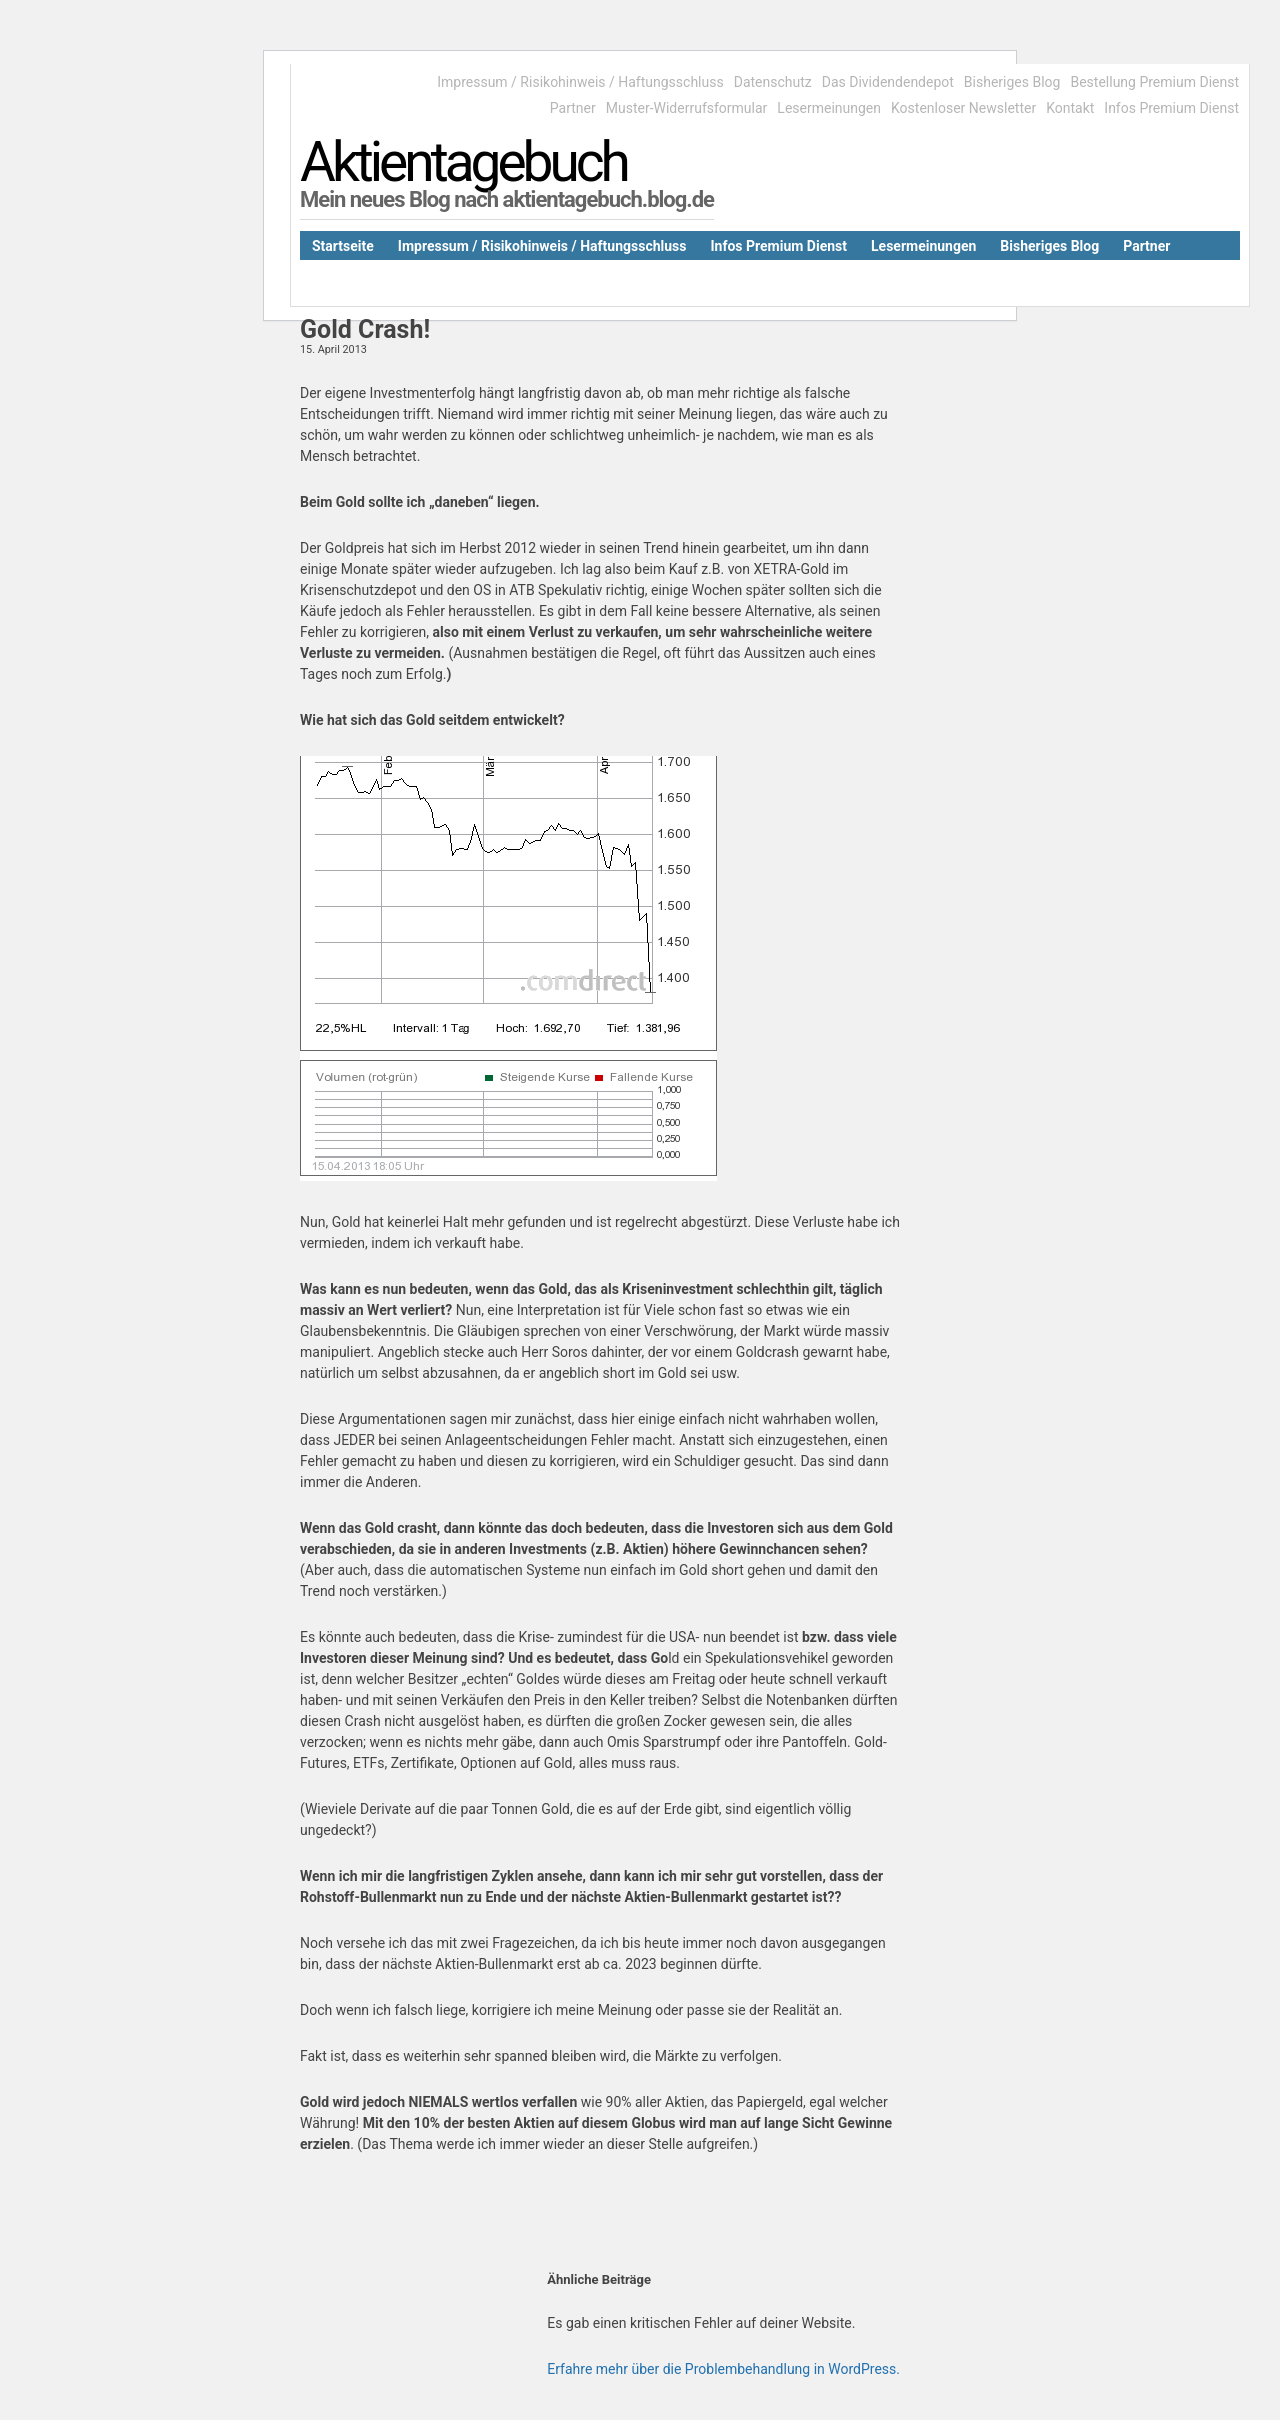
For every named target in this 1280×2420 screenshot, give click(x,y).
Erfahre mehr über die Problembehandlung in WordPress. (723, 2369)
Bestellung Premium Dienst (1154, 82)
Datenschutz (773, 82)
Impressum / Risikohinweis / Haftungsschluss (580, 82)
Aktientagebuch (463, 162)
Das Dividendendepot (888, 82)
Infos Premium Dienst (1171, 108)
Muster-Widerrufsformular (687, 108)
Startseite (343, 246)
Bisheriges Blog (1012, 82)
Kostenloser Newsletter (963, 108)
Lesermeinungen (829, 108)
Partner (573, 108)
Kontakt (1070, 108)
